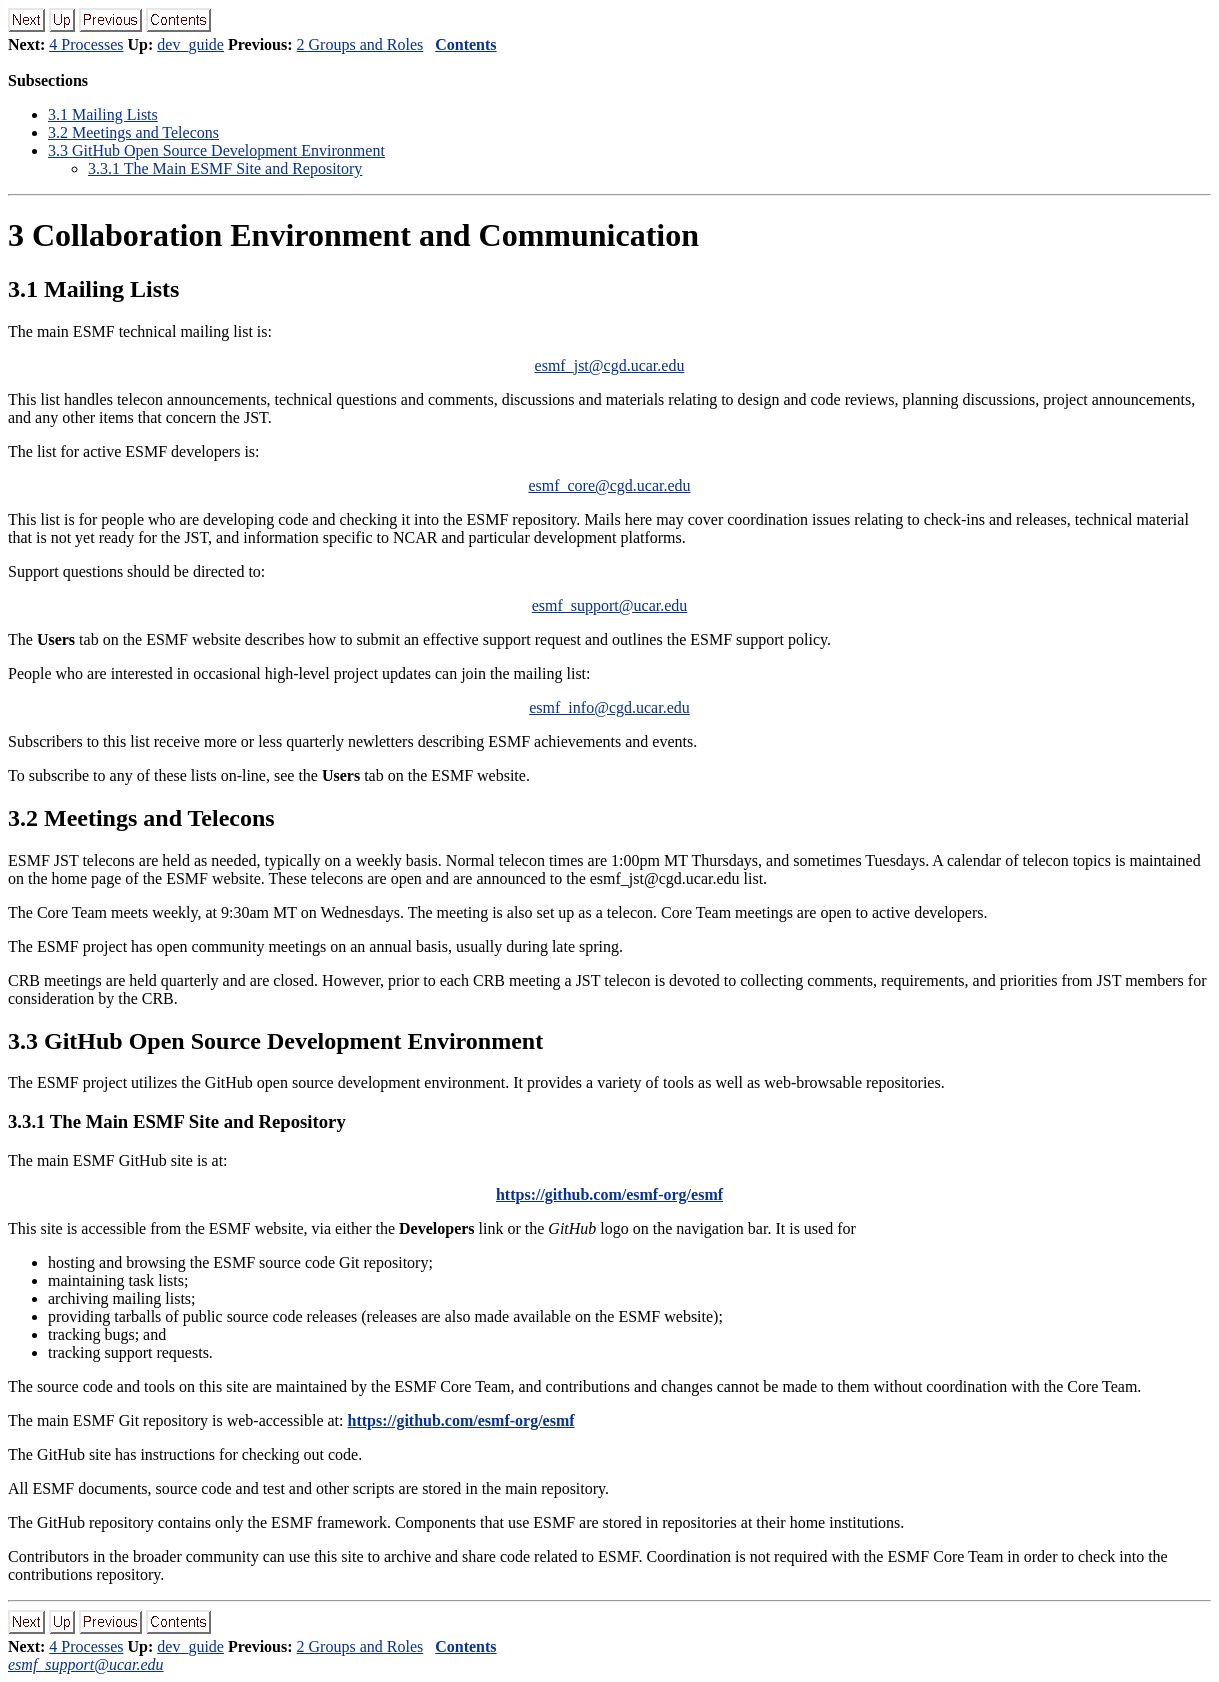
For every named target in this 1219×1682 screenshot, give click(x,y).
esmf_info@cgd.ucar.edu (609, 707)
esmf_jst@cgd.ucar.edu (610, 365)
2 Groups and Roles (360, 44)
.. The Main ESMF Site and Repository (225, 168)
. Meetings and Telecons (133, 132)
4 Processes (86, 44)
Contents (465, 44)
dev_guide (190, 44)
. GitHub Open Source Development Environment (216, 150)
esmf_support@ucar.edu (610, 605)
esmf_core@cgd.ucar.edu (609, 485)
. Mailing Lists (103, 114)
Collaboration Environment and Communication (353, 235)
